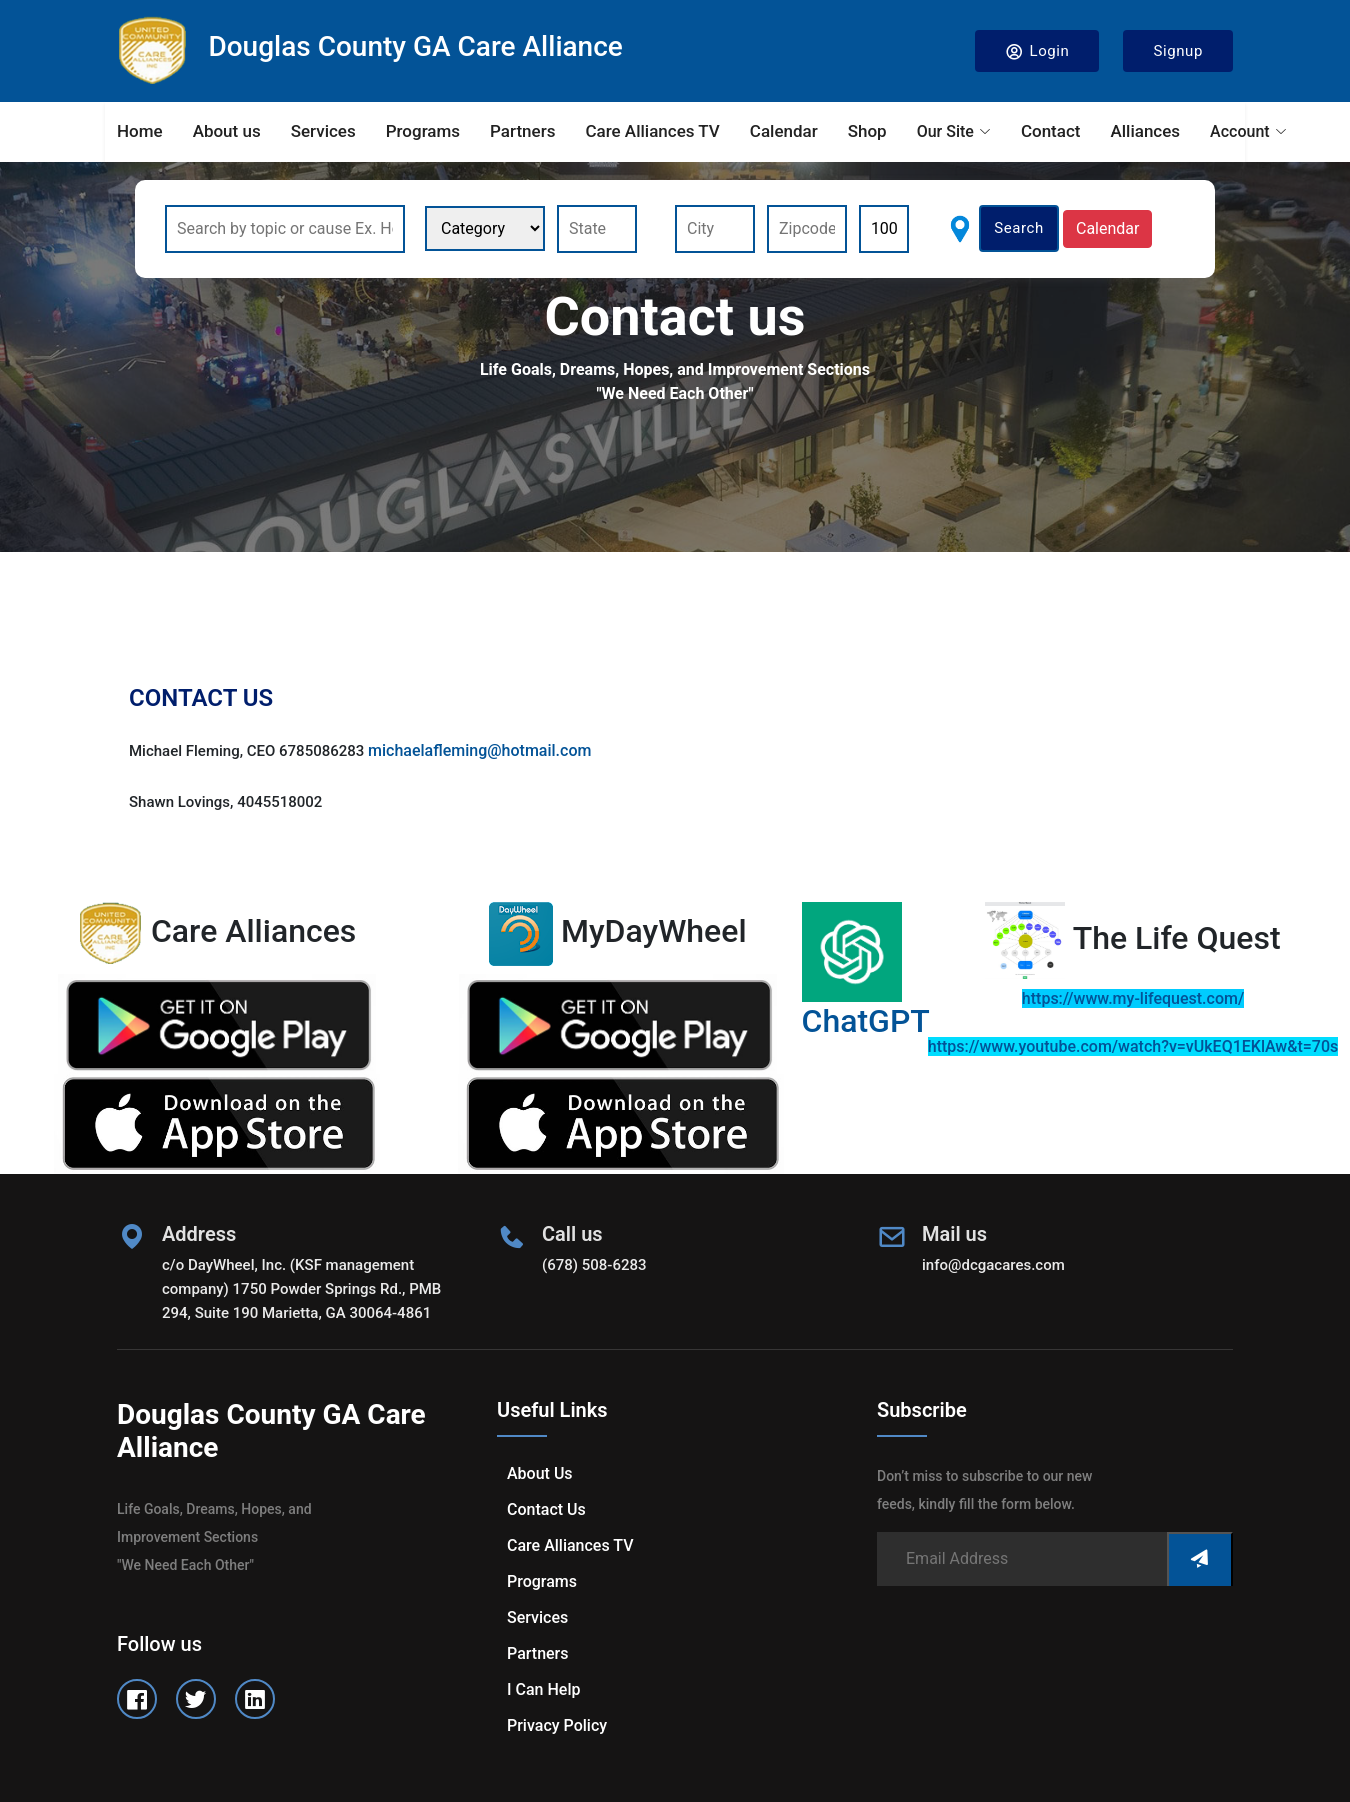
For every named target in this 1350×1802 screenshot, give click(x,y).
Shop (867, 131)
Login (1037, 51)
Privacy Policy (557, 1725)
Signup (1178, 51)
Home (140, 131)
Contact (1051, 131)
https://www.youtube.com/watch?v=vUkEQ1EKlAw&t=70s (1133, 1046)
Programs (423, 131)
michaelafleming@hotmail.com (479, 750)
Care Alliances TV (652, 131)
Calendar (784, 131)
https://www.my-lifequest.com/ (1133, 998)
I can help (543, 1689)
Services (323, 131)
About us (227, 131)
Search (1019, 228)
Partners (522, 131)
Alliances (1145, 131)
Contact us (546, 1509)
